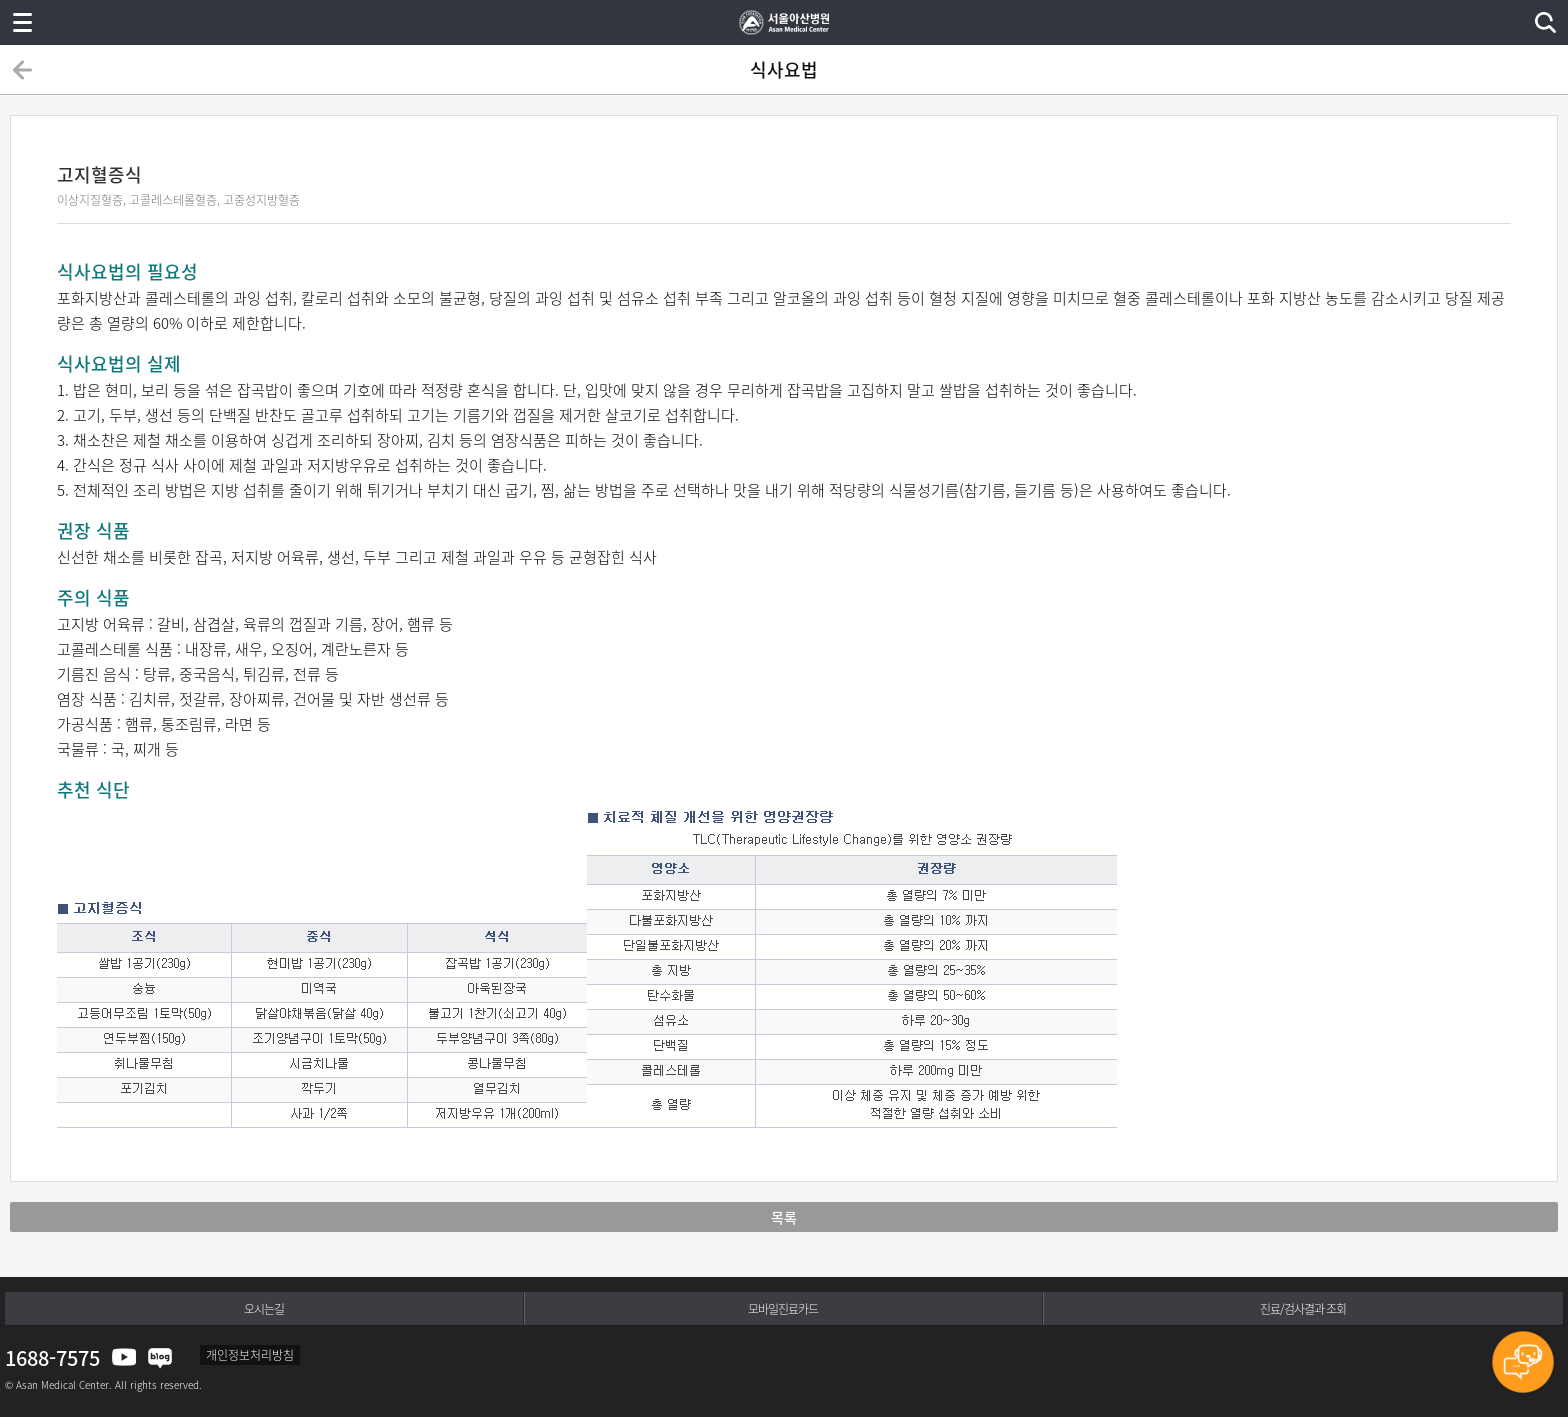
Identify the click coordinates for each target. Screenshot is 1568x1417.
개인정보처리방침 (250, 1355)
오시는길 (264, 1309)
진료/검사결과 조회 (1303, 1309)
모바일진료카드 (783, 1309)
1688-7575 (52, 1357)
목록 (784, 1217)
